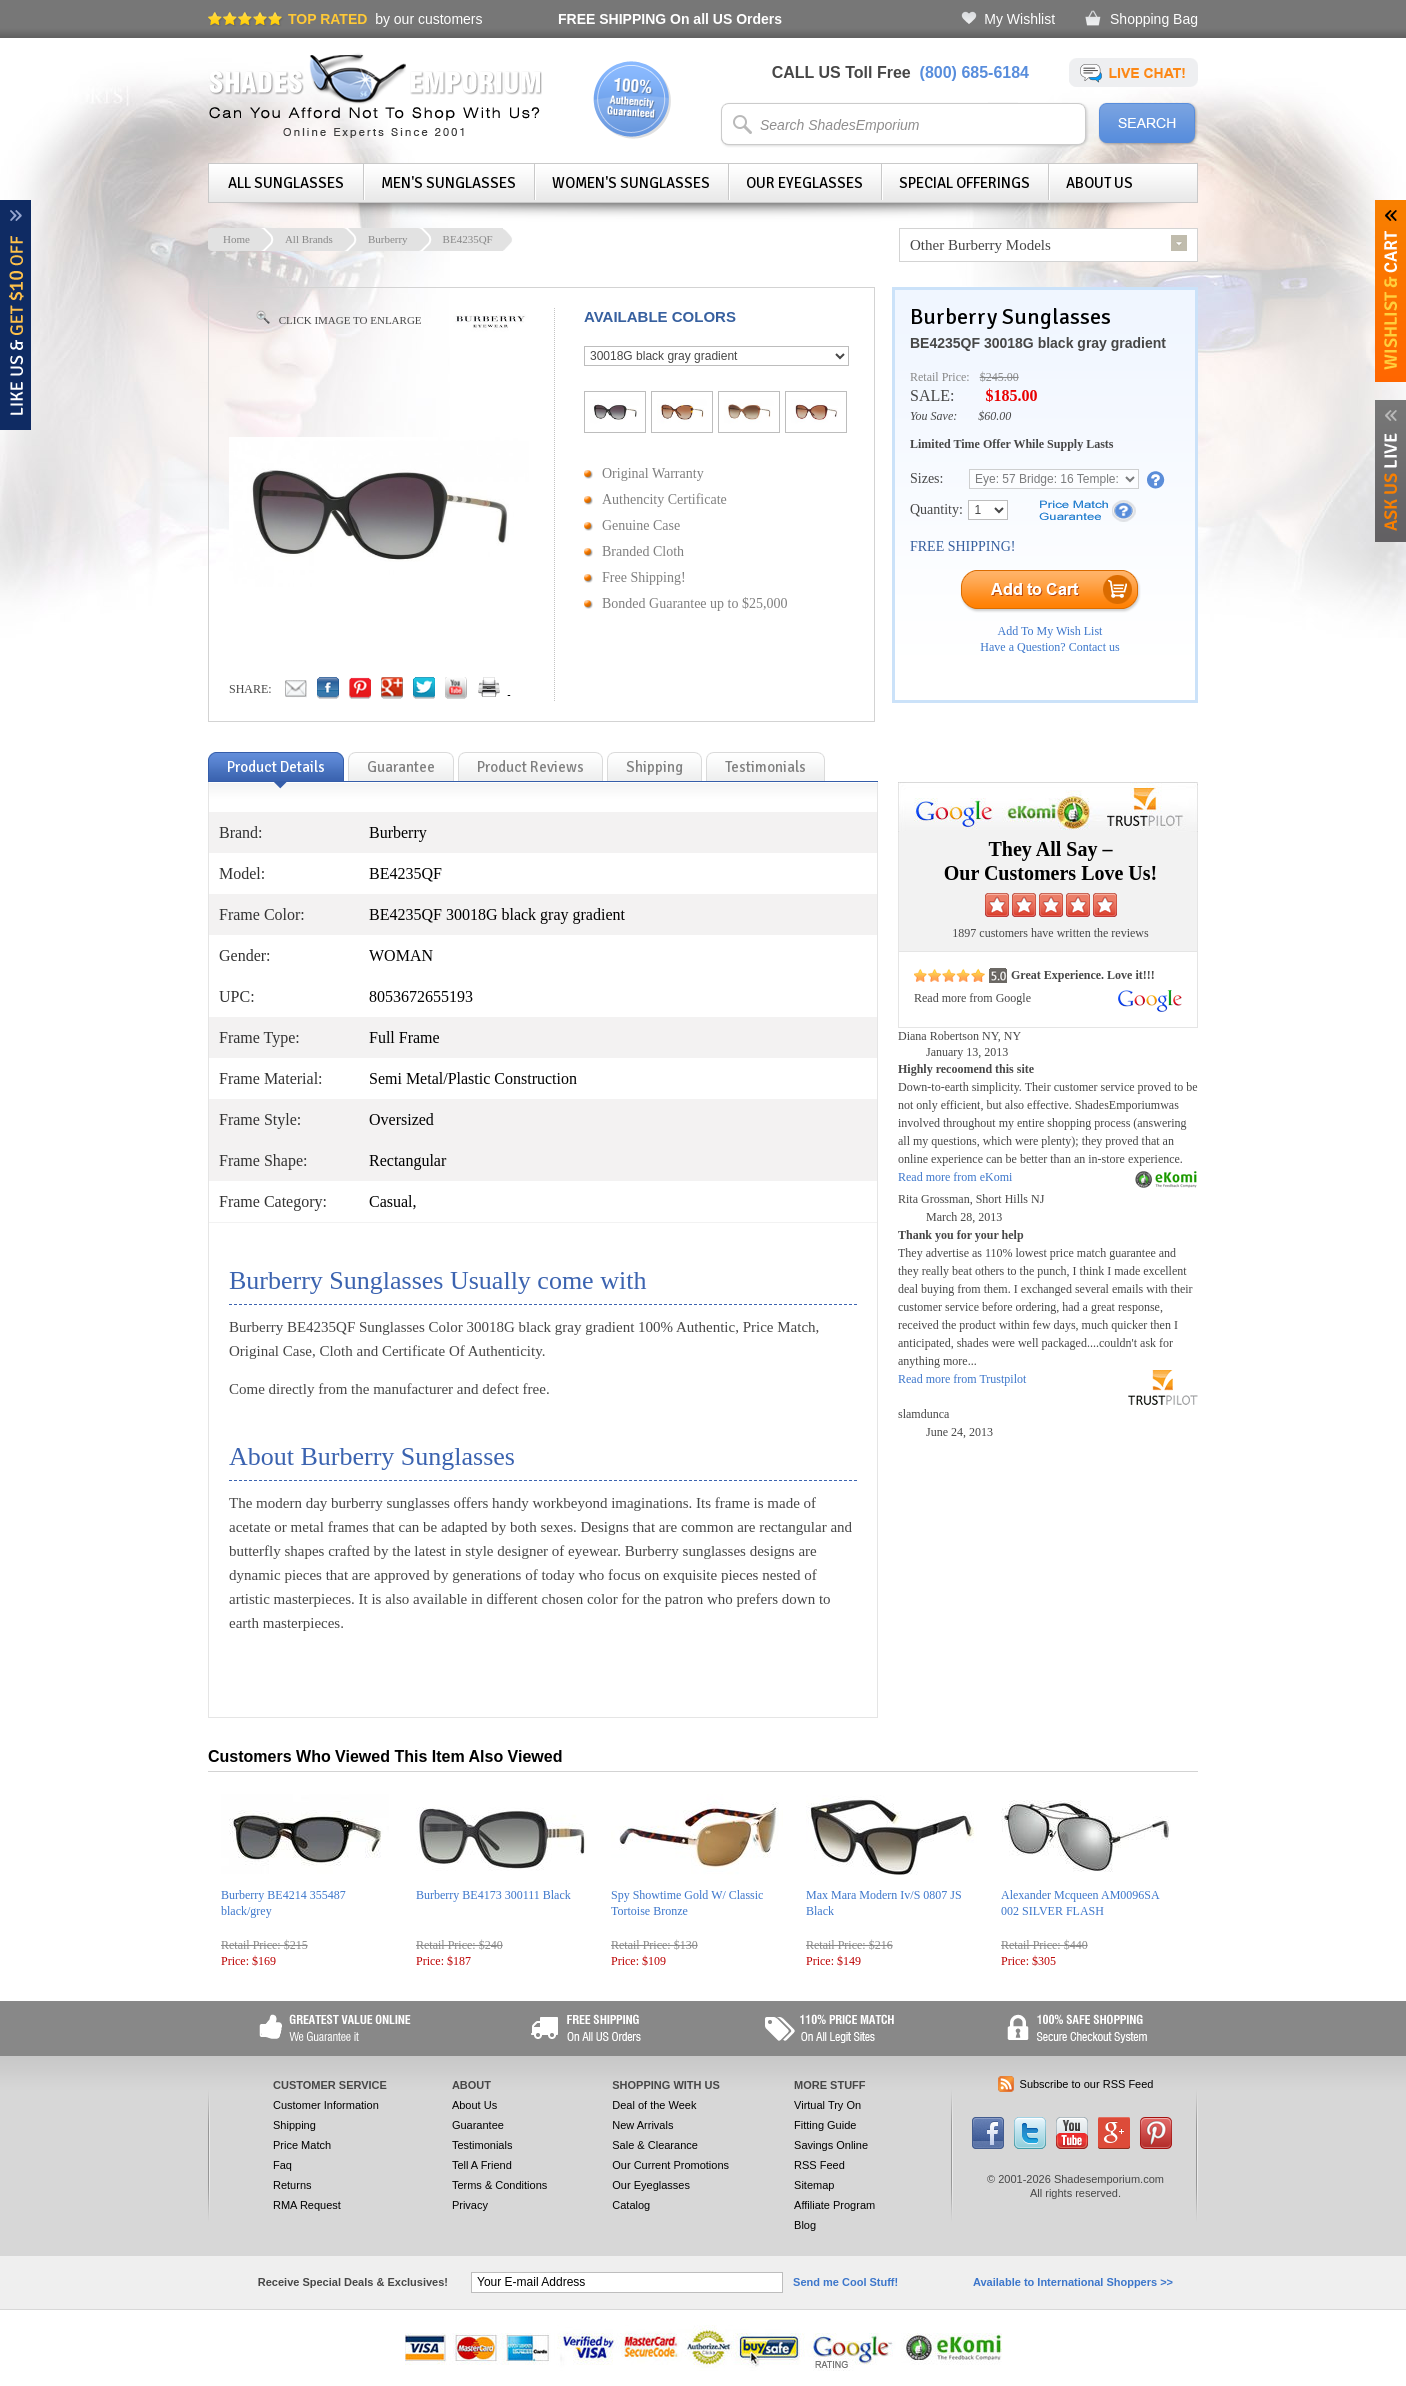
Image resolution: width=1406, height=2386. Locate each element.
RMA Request (307, 2205)
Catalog (631, 2205)
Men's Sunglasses (448, 183)
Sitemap (814, 2185)
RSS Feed (819, 2165)
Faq (282, 2165)
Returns (292, 2185)
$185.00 (1011, 395)
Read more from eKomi (955, 1177)
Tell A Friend (482, 2165)
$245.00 (999, 377)
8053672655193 (421, 996)
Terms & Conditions (499, 2185)
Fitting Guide (825, 2125)
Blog (805, 2225)
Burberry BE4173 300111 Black (493, 1895)
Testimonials (482, 2145)
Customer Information (326, 2105)
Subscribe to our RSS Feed (1087, 2084)
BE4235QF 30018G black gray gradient (1038, 343)
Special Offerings (964, 183)
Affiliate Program (834, 2205)
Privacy (470, 2205)
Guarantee (478, 2125)
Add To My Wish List (1050, 631)
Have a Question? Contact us (1049, 647)
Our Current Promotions (670, 2165)
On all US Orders (670, 19)
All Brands (309, 239)
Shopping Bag (1154, 19)
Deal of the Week (654, 2105)
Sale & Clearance (655, 2145)
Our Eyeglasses (804, 183)
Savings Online (831, 2145)
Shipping (294, 2125)
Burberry (388, 239)
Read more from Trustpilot (962, 1379)
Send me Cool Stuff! (845, 2282)
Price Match (302, 2145)
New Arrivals (642, 2125)
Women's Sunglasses (631, 183)
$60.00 (994, 416)
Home (236, 239)
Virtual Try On (827, 2105)
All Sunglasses (286, 183)
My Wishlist (1019, 19)
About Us (1099, 183)
